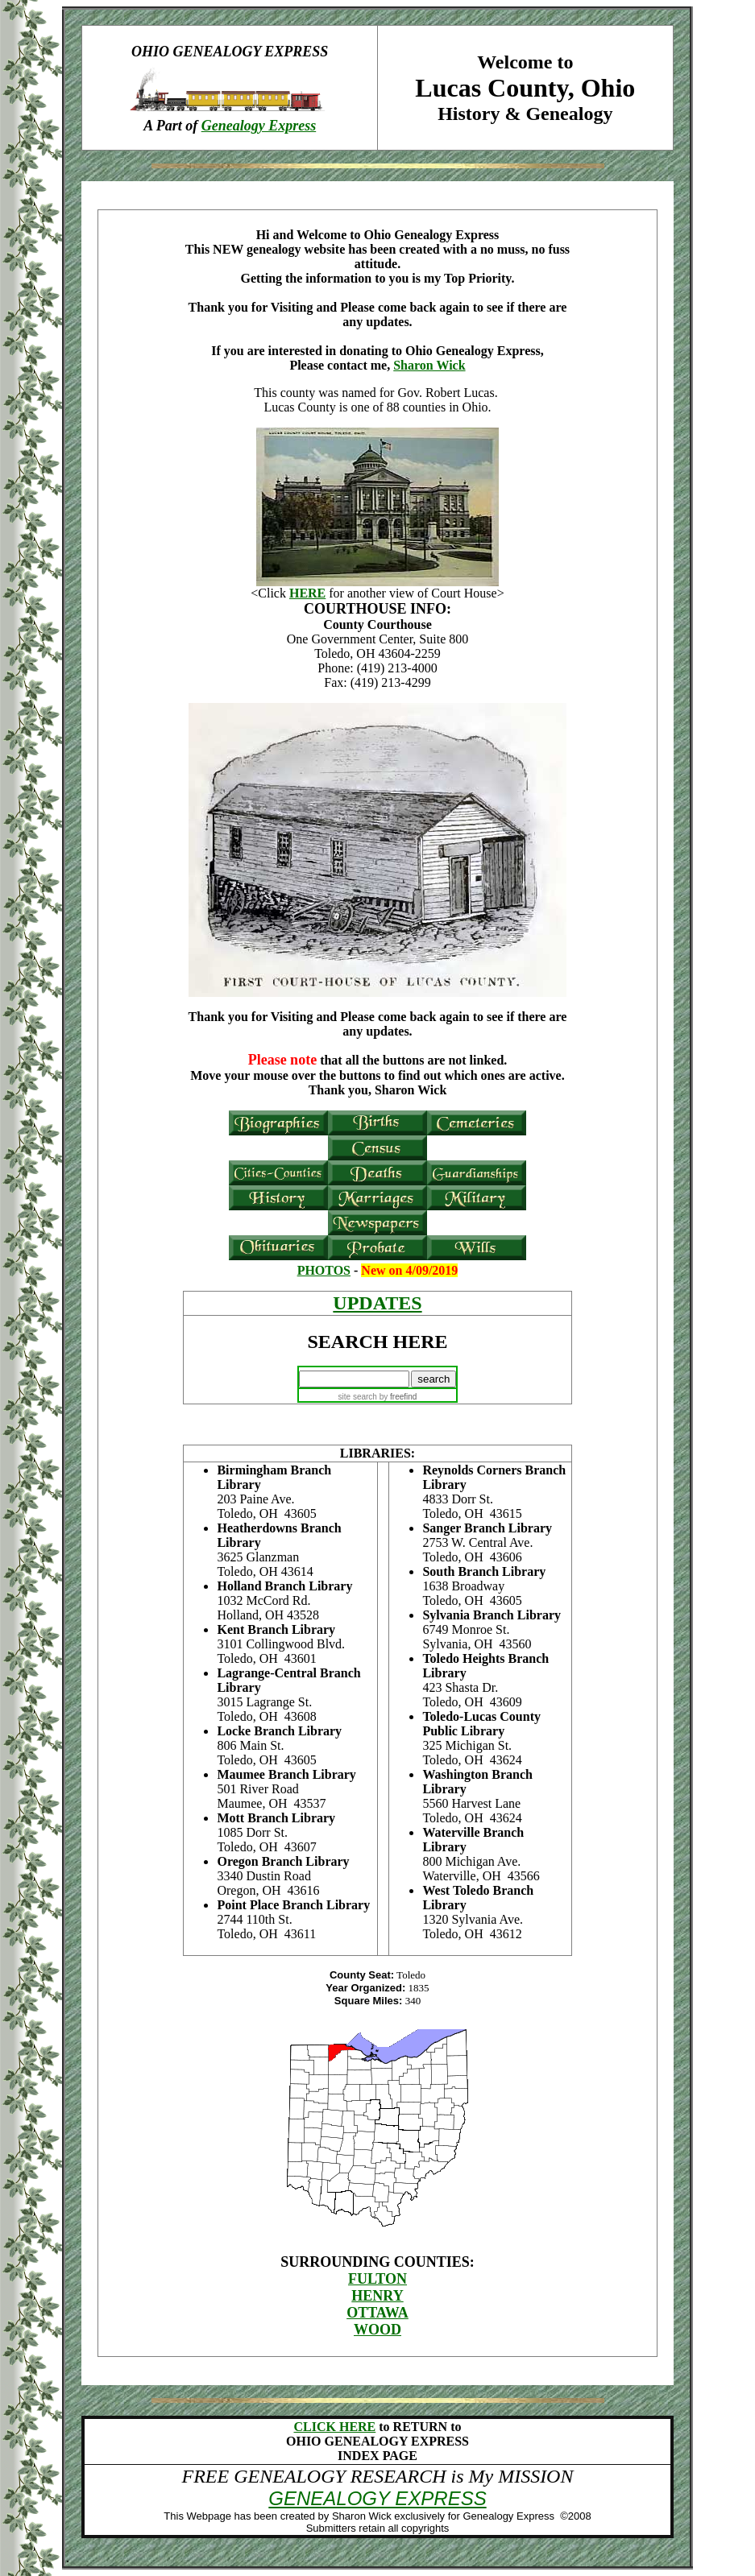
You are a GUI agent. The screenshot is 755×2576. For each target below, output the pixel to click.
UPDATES (377, 1302)
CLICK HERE (334, 2426)
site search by (377, 1396)
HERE (307, 593)
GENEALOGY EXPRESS (377, 2498)
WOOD (377, 2330)
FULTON (377, 2279)
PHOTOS (324, 1270)
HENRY (377, 2296)
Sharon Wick (429, 365)
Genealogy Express (259, 126)
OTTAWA (377, 2313)
